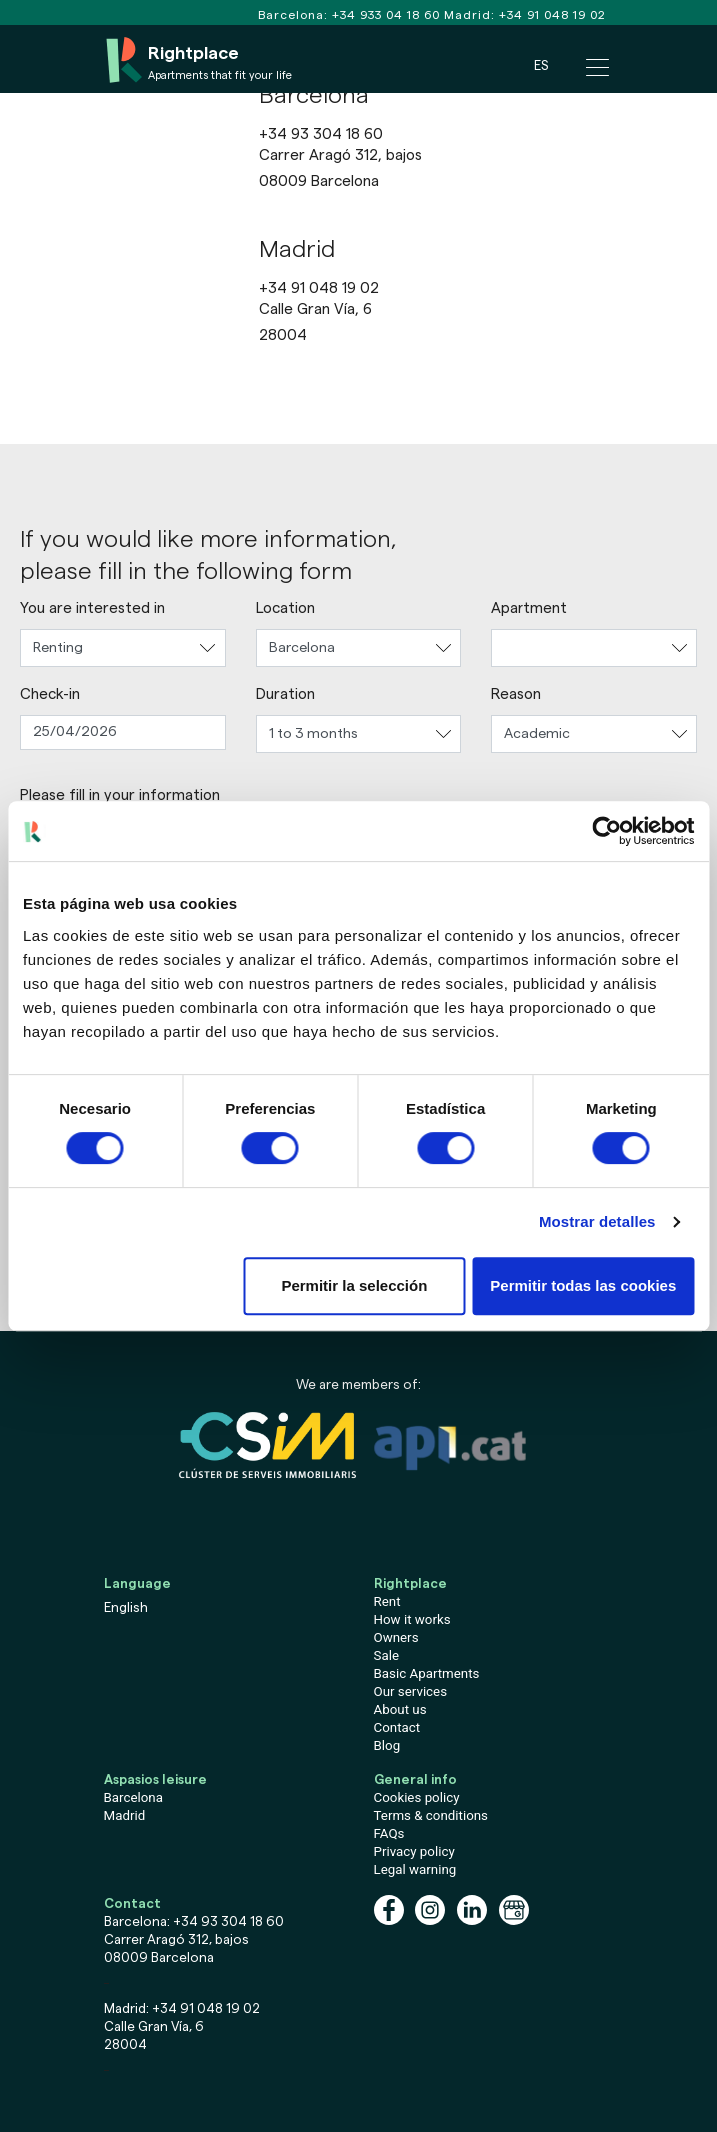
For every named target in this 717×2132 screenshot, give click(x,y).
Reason (516, 694)
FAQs (389, 1833)
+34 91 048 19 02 (552, 15)
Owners (396, 1637)
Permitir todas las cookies (583, 1285)
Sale (386, 1655)
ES (541, 65)
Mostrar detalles (597, 1221)
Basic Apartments (427, 1673)
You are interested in (92, 608)
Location (285, 608)
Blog (387, 1745)
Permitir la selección (354, 1285)
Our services (411, 1691)
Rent (387, 1601)
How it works (412, 1619)
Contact (397, 1727)
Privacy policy (414, 1851)
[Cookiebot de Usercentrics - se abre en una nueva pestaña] (606, 831)
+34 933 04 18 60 (386, 15)
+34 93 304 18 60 (321, 134)
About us (400, 1709)
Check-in (50, 694)
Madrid (125, 1815)
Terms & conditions (431, 1815)
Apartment (529, 608)
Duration (285, 694)
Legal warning (415, 1869)
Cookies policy (417, 1797)
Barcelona (133, 1797)
